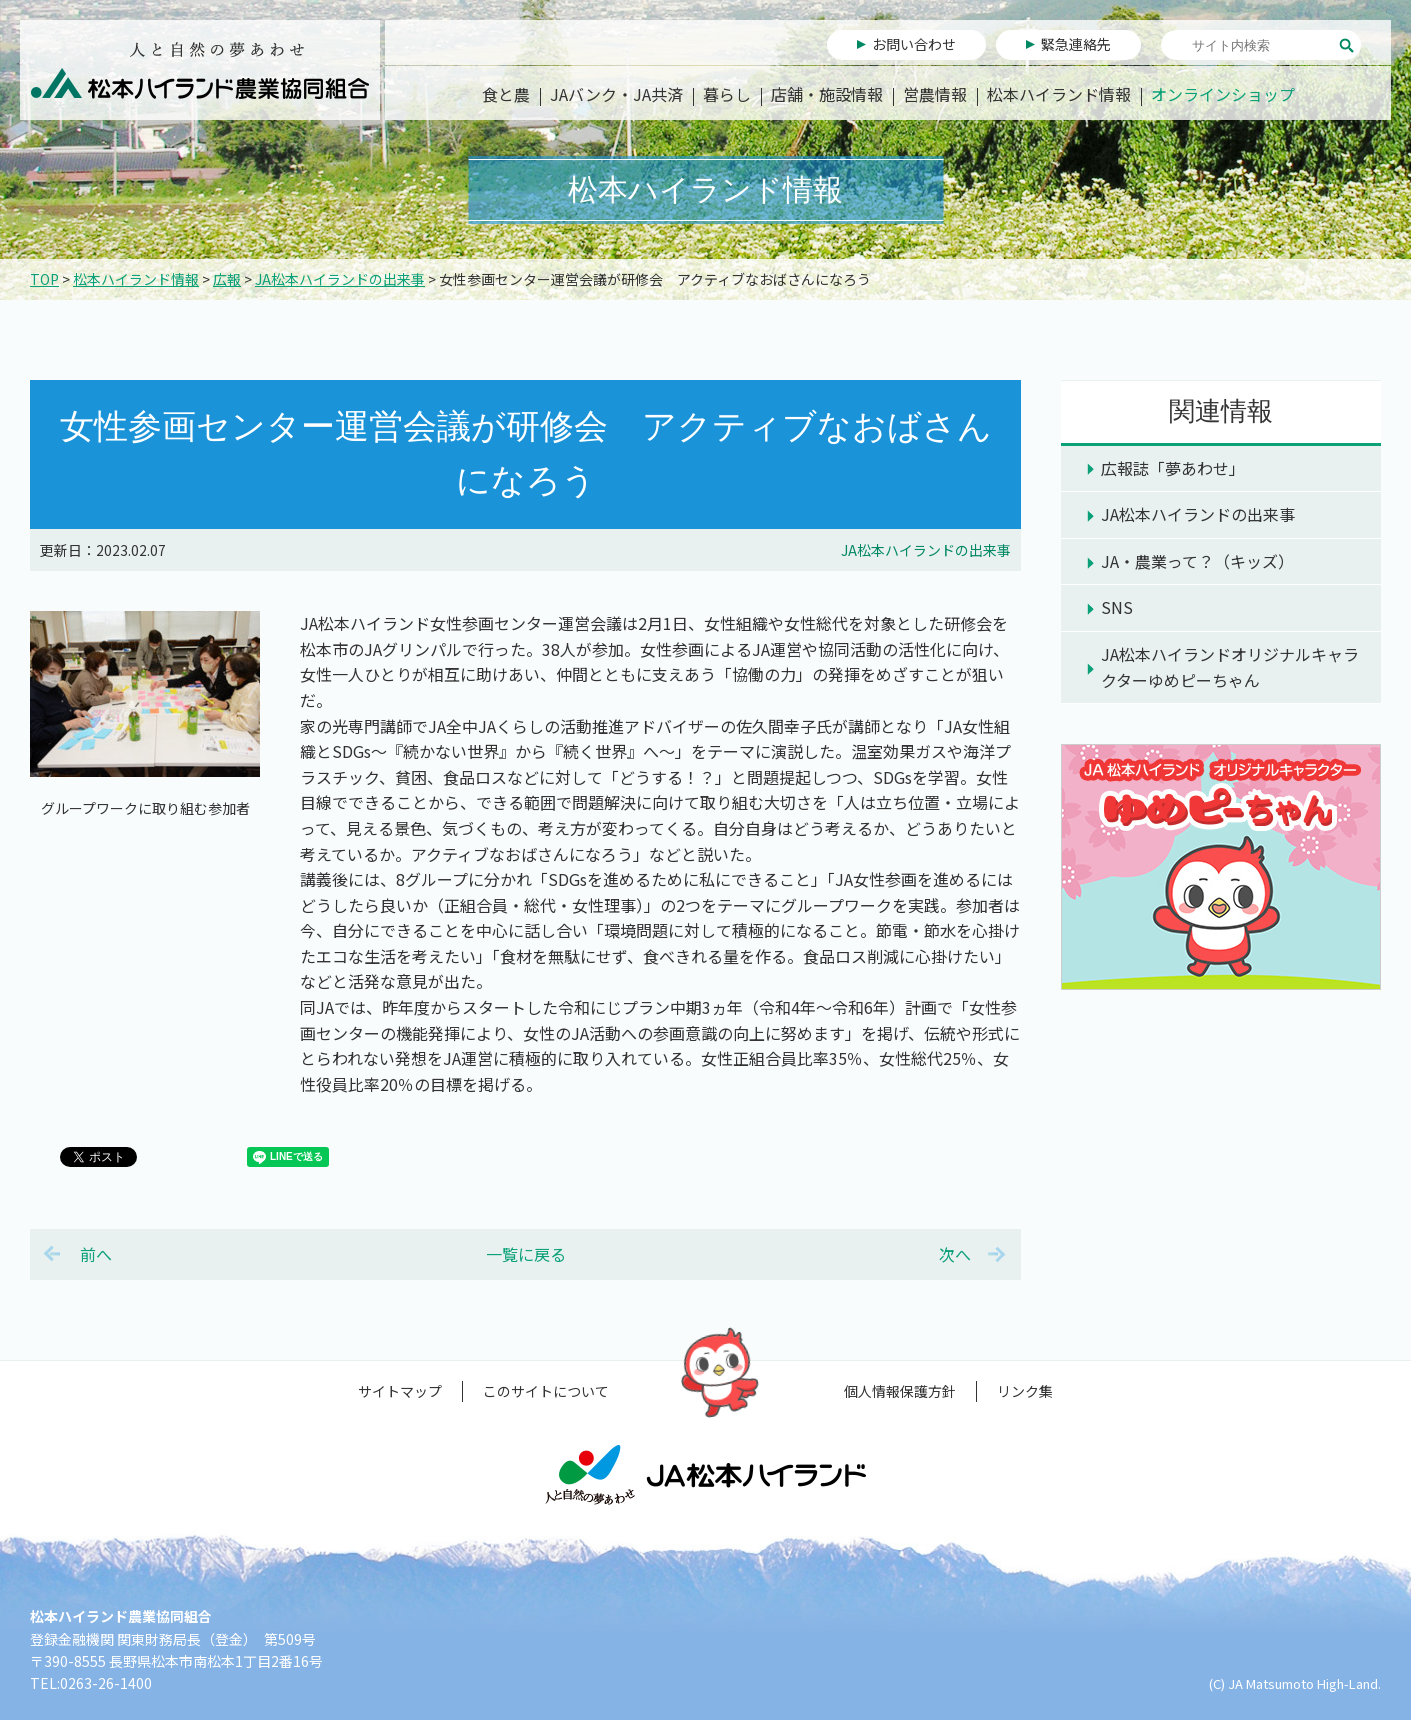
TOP (44, 279)
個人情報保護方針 (900, 1391)
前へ (96, 1254)
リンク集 (1025, 1391)
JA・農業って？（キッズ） (1197, 561)
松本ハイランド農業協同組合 (200, 70)
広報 (227, 279)
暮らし (727, 94)
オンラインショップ (1223, 94)
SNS (1117, 607)
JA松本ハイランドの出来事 (340, 279)
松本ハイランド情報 (1059, 94)
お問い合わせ (914, 44)
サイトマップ (400, 1391)
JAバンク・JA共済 (616, 94)
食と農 (506, 94)
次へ (955, 1254)
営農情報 (935, 94)
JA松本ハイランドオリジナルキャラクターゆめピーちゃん (1230, 667)
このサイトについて (546, 1391)
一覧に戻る (526, 1254)
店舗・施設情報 (827, 94)
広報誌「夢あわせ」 (1173, 468)
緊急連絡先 (1076, 44)
